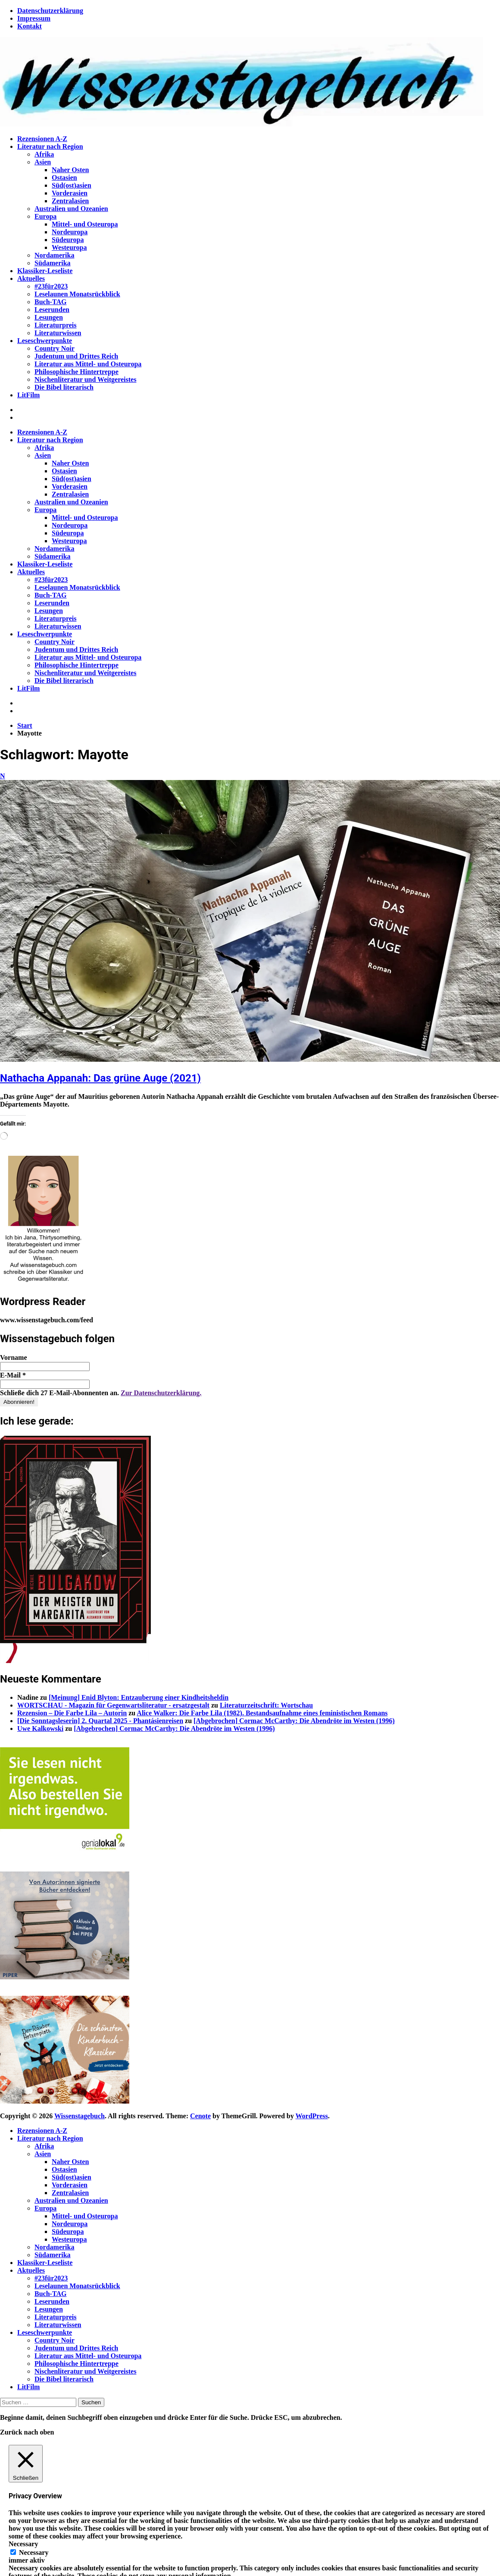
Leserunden (51, 309)
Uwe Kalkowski (40, 1728)
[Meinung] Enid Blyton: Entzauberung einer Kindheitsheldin (138, 1697)
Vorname (13, 1357)
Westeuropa (69, 247)
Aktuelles (31, 278)
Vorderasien (70, 193)
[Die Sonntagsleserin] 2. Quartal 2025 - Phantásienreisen (100, 1720)
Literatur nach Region (50, 146)
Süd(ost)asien (71, 185)
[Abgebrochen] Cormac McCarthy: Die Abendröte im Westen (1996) (294, 1720)
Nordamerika (54, 255)
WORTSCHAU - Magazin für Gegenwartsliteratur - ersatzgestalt (113, 1705)
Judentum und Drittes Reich (76, 356)
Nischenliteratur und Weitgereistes (85, 379)
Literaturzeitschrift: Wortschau (266, 1705)
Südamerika (52, 263)
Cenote (200, 2116)
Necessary (33, 2552)
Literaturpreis (55, 325)
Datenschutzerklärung (50, 10)
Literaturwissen (57, 333)
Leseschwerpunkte (44, 340)
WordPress (311, 2116)
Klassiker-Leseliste (44, 270)
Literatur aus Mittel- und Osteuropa (87, 364)
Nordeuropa (70, 232)
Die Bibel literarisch (64, 387)
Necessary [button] (23, 2544)
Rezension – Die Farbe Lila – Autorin (72, 1713)
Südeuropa (68, 239)
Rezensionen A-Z (42, 138)
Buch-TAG (50, 301)
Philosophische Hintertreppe (76, 371)
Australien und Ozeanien (71, 208)
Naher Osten (70, 169)
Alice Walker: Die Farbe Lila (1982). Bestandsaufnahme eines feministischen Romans (262, 1713)
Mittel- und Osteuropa (85, 224)
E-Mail (13, 1375)
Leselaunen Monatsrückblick (77, 294)
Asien (42, 162)
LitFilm (28, 395)
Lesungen (48, 317)
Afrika (44, 154)
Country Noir (54, 348)
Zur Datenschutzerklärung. (161, 1393)
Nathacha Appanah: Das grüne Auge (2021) (100, 1078)
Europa (45, 216)
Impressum (33, 18)
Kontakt (29, 26)
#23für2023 (51, 286)
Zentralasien (70, 200)
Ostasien (64, 177)
